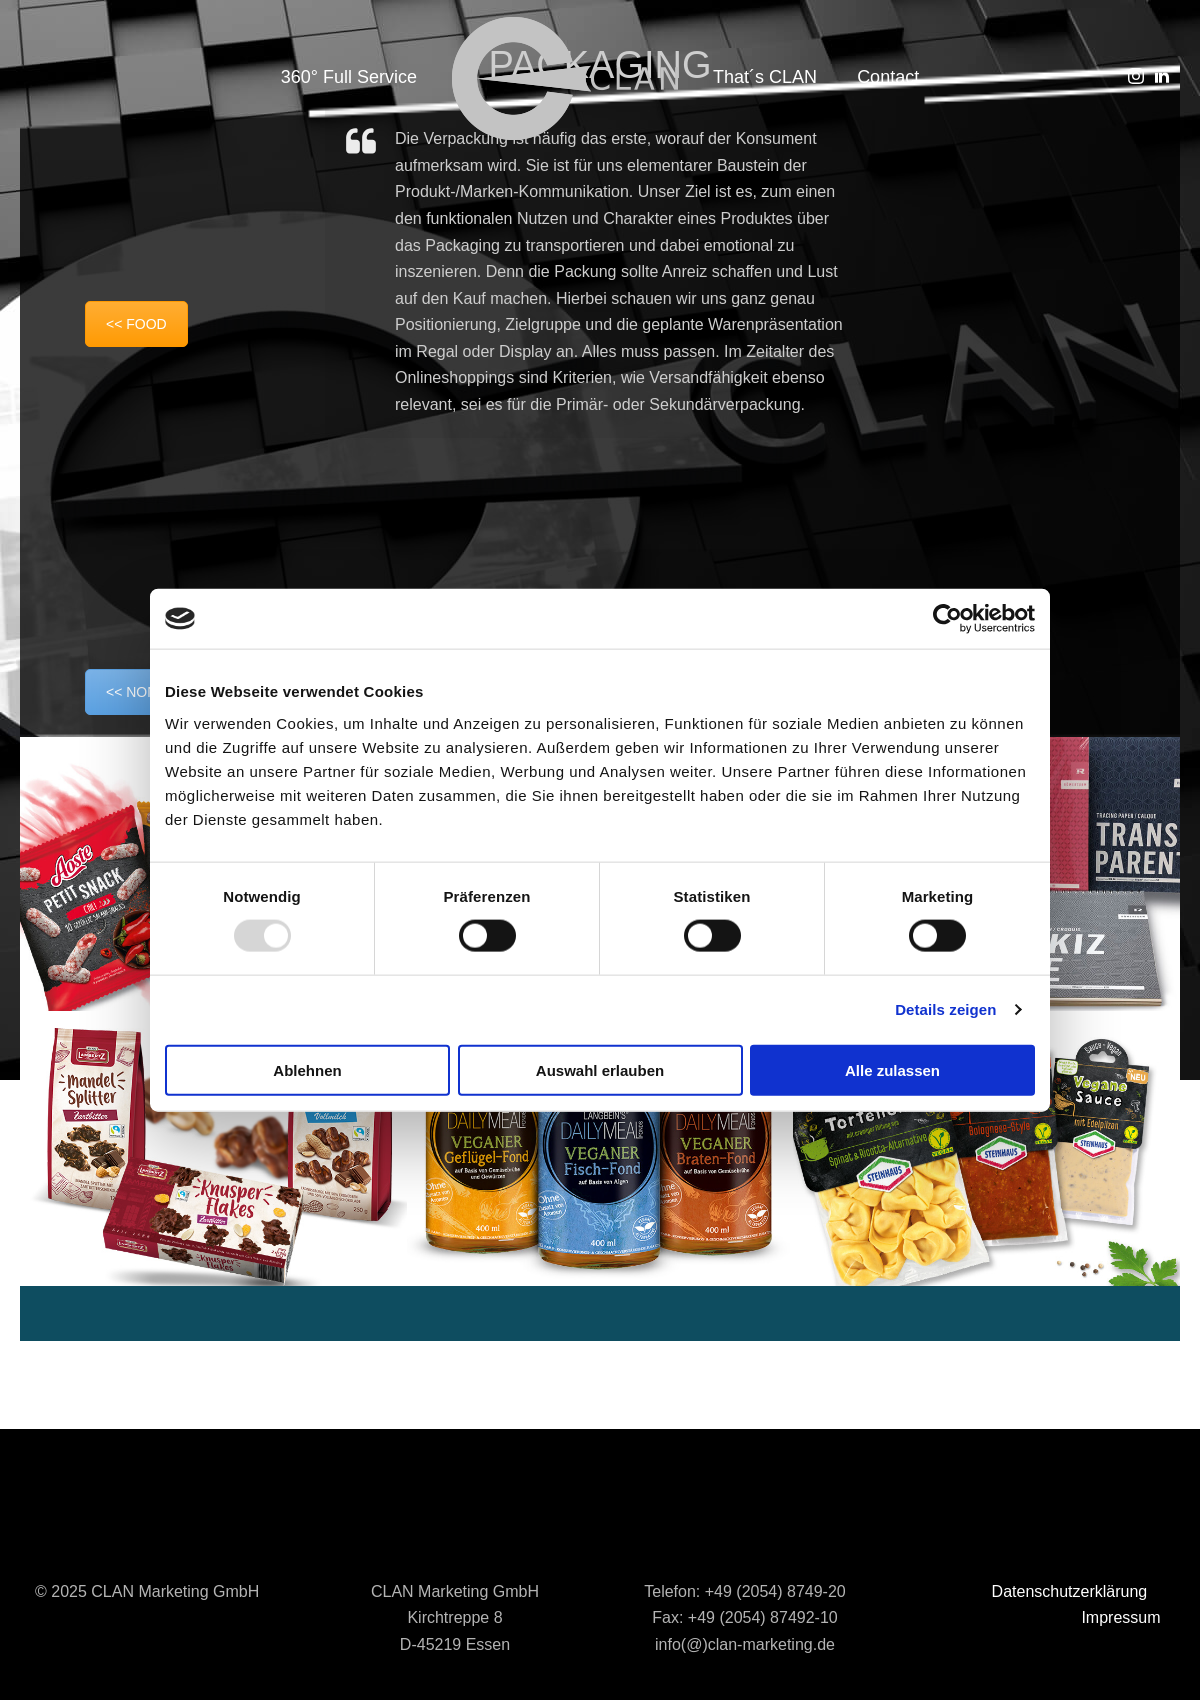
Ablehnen (307, 1069)
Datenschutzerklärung (1070, 1591)
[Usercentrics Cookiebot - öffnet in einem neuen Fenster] (947, 619)
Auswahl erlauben (600, 1069)
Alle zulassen (892, 1069)
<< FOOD (136, 324)
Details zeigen (945, 1009)
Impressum (1120, 1617)
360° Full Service (349, 77)
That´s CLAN (765, 77)
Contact (888, 77)
